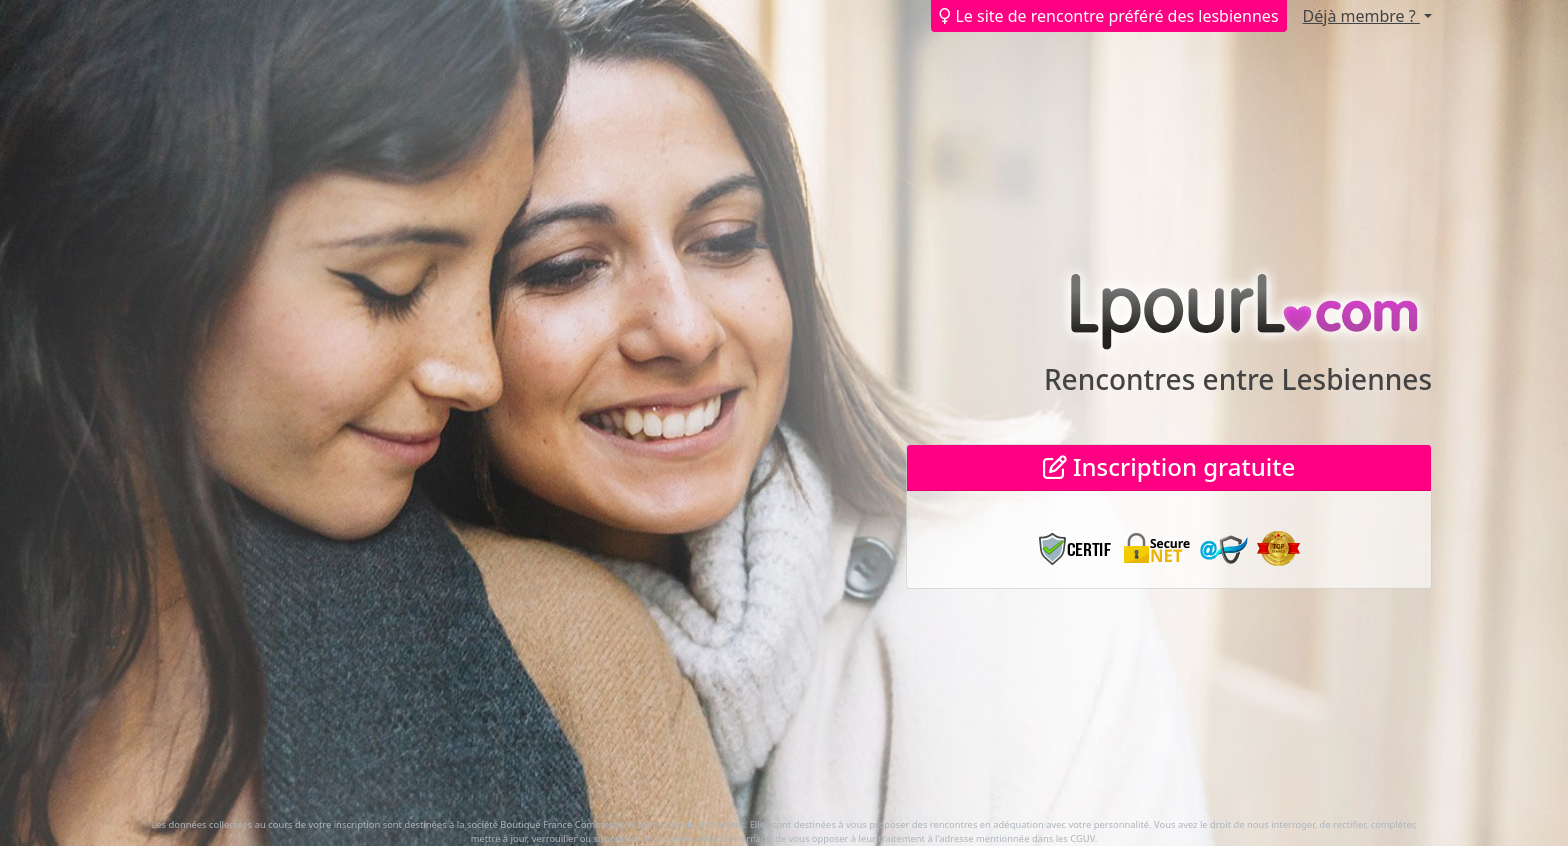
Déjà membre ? (1361, 16)
